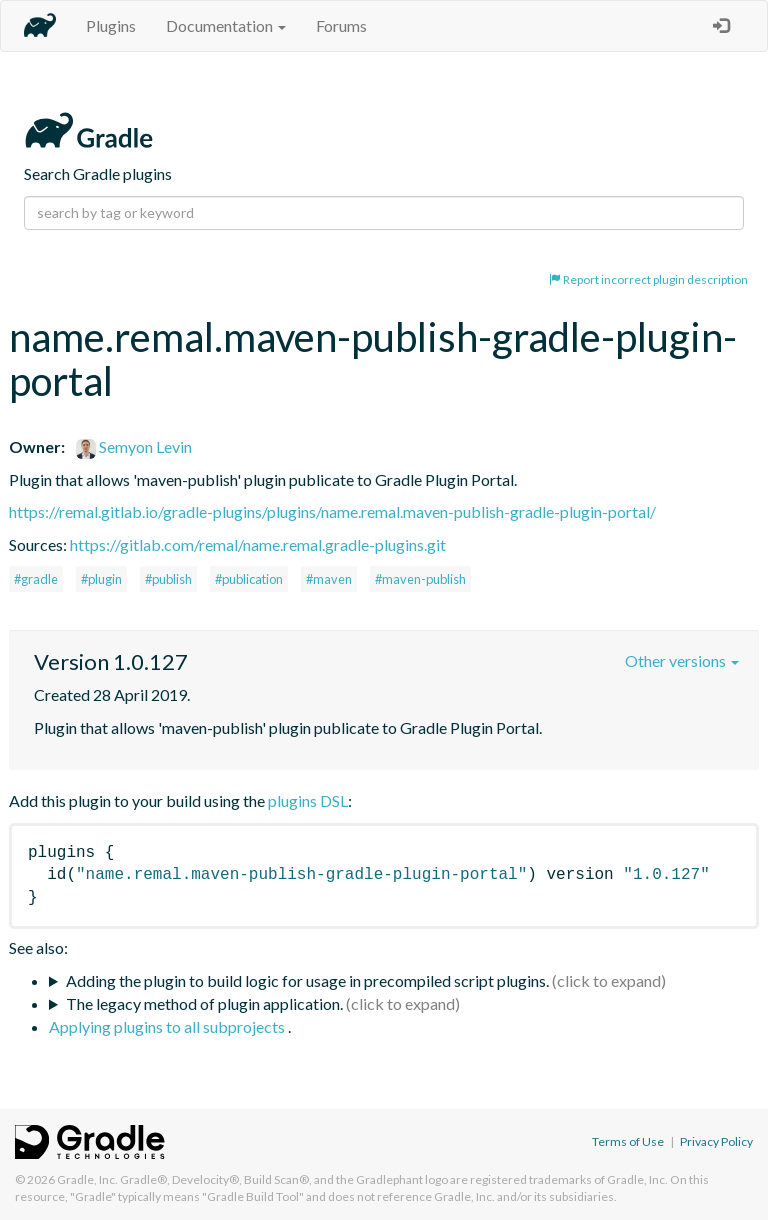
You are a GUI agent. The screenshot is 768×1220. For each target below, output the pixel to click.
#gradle (36, 579)
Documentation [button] (226, 25)
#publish (168, 579)
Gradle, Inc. (87, 1179)
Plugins (111, 25)
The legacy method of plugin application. (204, 1003)
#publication (249, 579)
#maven (329, 579)
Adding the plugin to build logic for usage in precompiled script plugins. (307, 980)
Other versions (682, 660)
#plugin (101, 579)
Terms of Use (628, 1141)
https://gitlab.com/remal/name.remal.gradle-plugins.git (258, 544)
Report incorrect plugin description (648, 279)
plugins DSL (308, 800)
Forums (341, 25)
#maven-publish (420, 579)
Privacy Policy (716, 1141)
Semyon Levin (134, 446)
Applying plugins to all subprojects (168, 1026)
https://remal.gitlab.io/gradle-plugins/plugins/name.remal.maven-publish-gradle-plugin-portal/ (332, 511)
